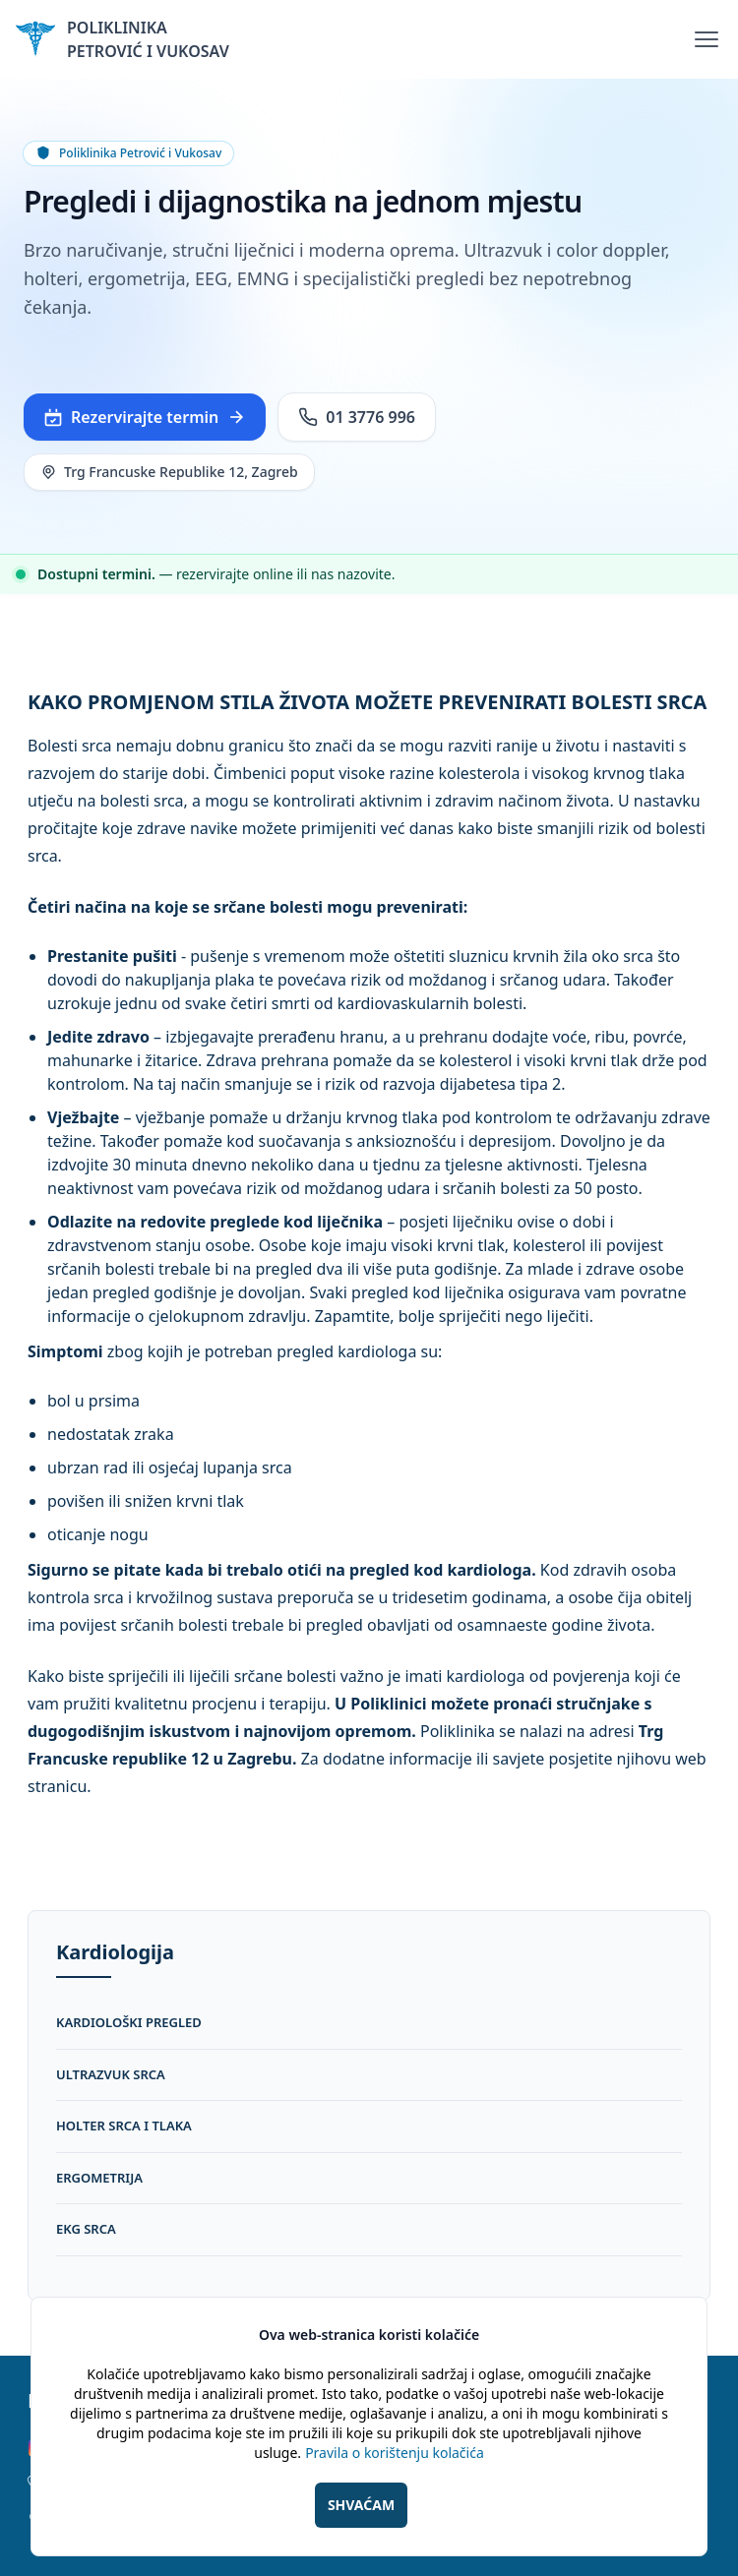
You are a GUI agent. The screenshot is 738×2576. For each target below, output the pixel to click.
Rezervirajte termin (144, 417)
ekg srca (86, 2229)
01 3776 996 (356, 417)
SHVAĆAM (361, 2504)
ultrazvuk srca (110, 2074)
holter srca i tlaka (124, 2125)
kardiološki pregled (129, 2022)
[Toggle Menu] (706, 39)
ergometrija (99, 2178)
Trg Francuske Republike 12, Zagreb (169, 471)
